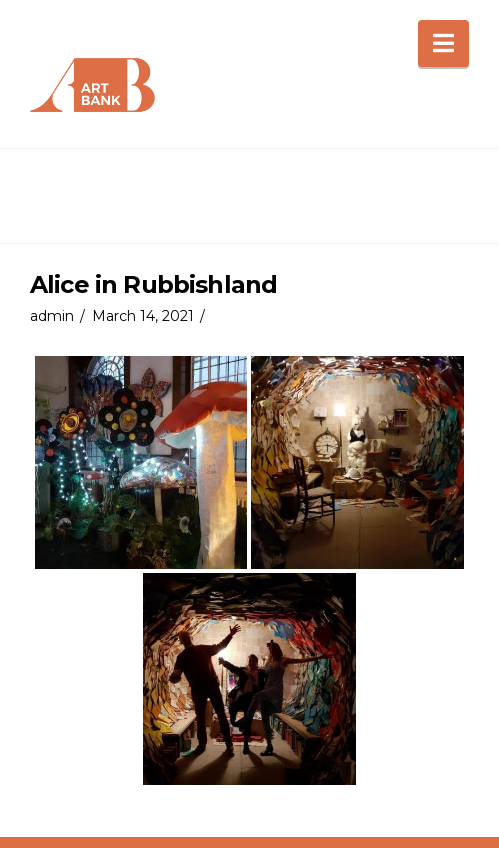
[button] (443, 43)
